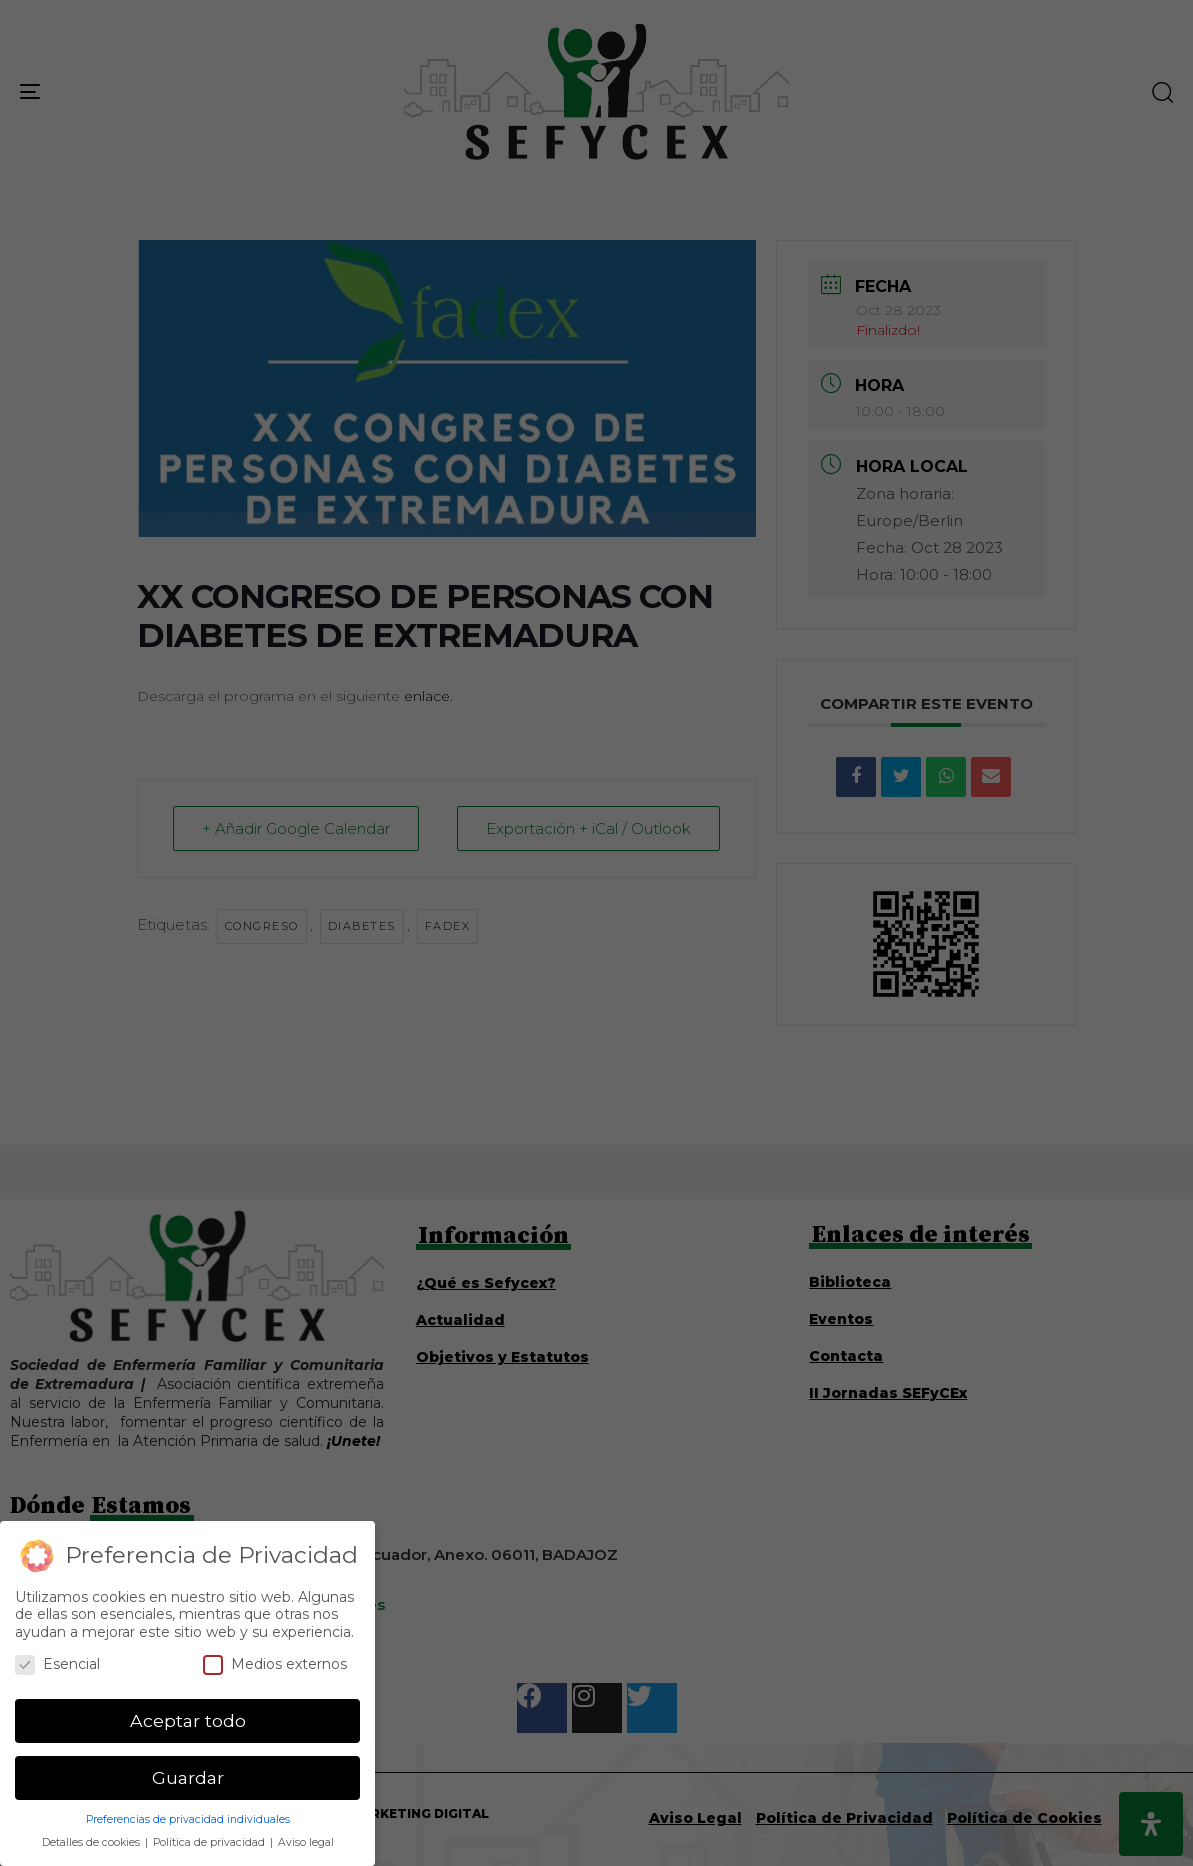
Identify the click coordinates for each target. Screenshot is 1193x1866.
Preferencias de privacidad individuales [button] (188, 1819)
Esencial (57, 1664)
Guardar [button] (188, 1777)
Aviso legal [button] (306, 1842)
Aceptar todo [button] (188, 1720)
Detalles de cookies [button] (92, 1842)
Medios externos (275, 1664)
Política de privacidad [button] (210, 1842)
